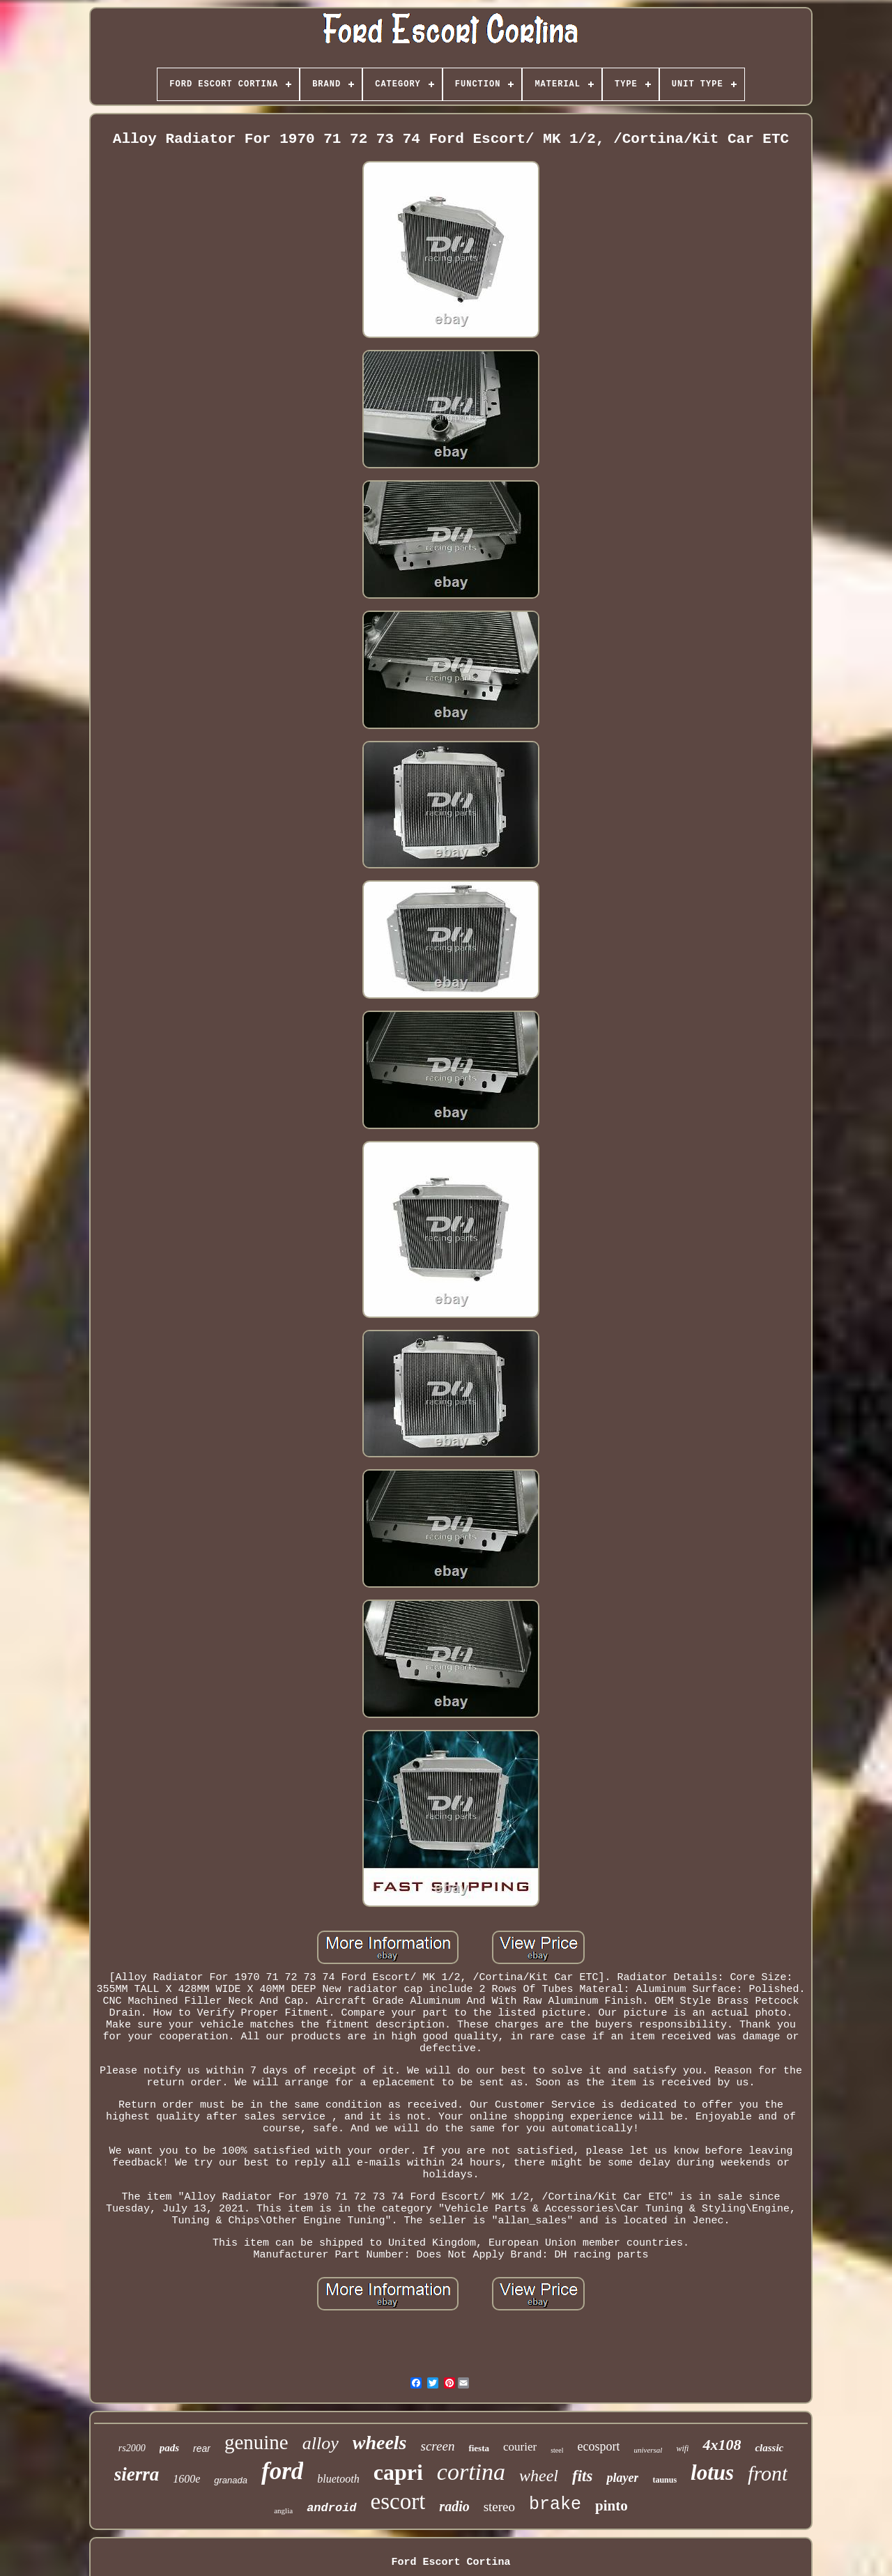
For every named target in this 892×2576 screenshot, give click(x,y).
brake (555, 2504)
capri (398, 2472)
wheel (538, 2476)
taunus (664, 2480)
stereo (499, 2506)
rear (201, 2448)
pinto (611, 2505)
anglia (283, 2510)
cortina (471, 2472)
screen (438, 2446)
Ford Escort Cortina (450, 2562)
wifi (682, 2448)
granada (230, 2480)
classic (769, 2447)
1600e (186, 2479)
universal (647, 2450)
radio (454, 2506)
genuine (256, 2442)
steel (557, 2450)
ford (282, 2471)
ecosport (598, 2446)
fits (582, 2476)
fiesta (478, 2448)
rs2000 (132, 2448)
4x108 (721, 2444)
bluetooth (338, 2479)
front (767, 2473)
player (622, 2478)
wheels (380, 2442)
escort (398, 2501)
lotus (712, 2472)
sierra (137, 2474)
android (331, 2508)
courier (520, 2446)
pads (169, 2447)
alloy (320, 2443)
